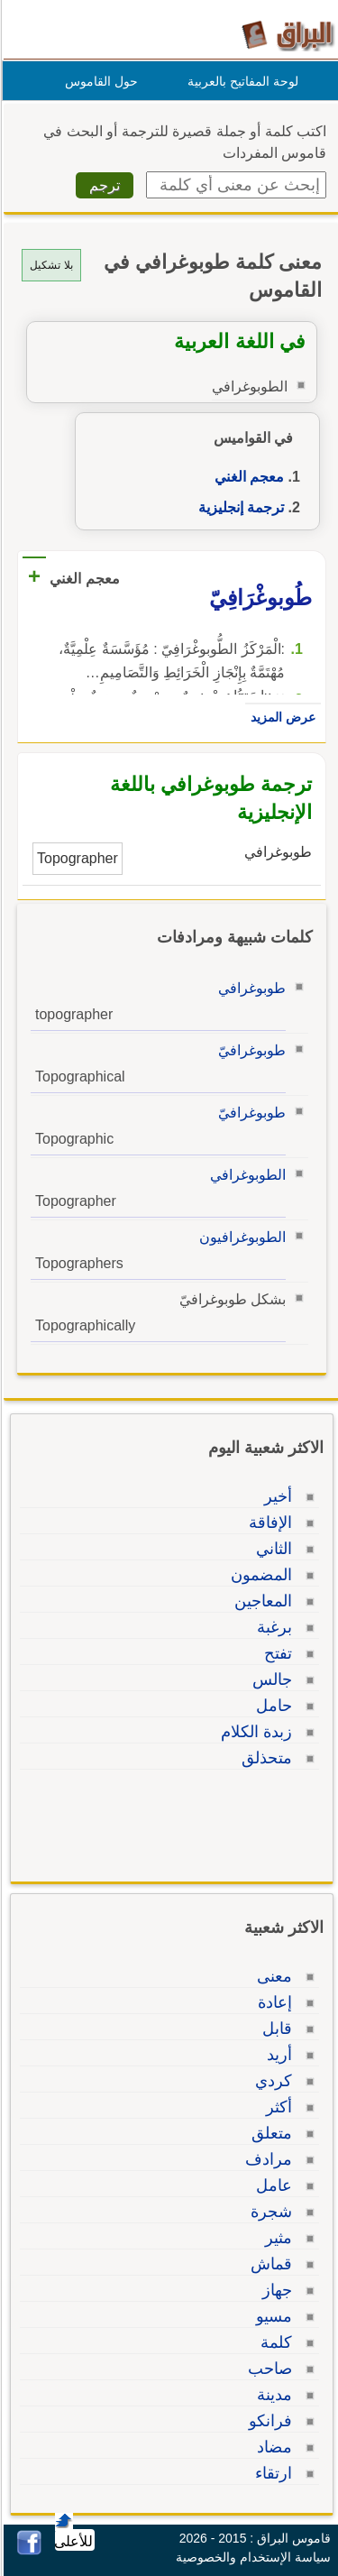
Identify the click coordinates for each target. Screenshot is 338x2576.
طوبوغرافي (249, 988)
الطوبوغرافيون (239, 1237)
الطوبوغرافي (245, 1174)
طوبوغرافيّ (249, 1050)
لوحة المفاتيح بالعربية (240, 81)
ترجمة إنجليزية (238, 507)
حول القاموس (98, 81)
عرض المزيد (280, 717)
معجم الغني (246, 476)
